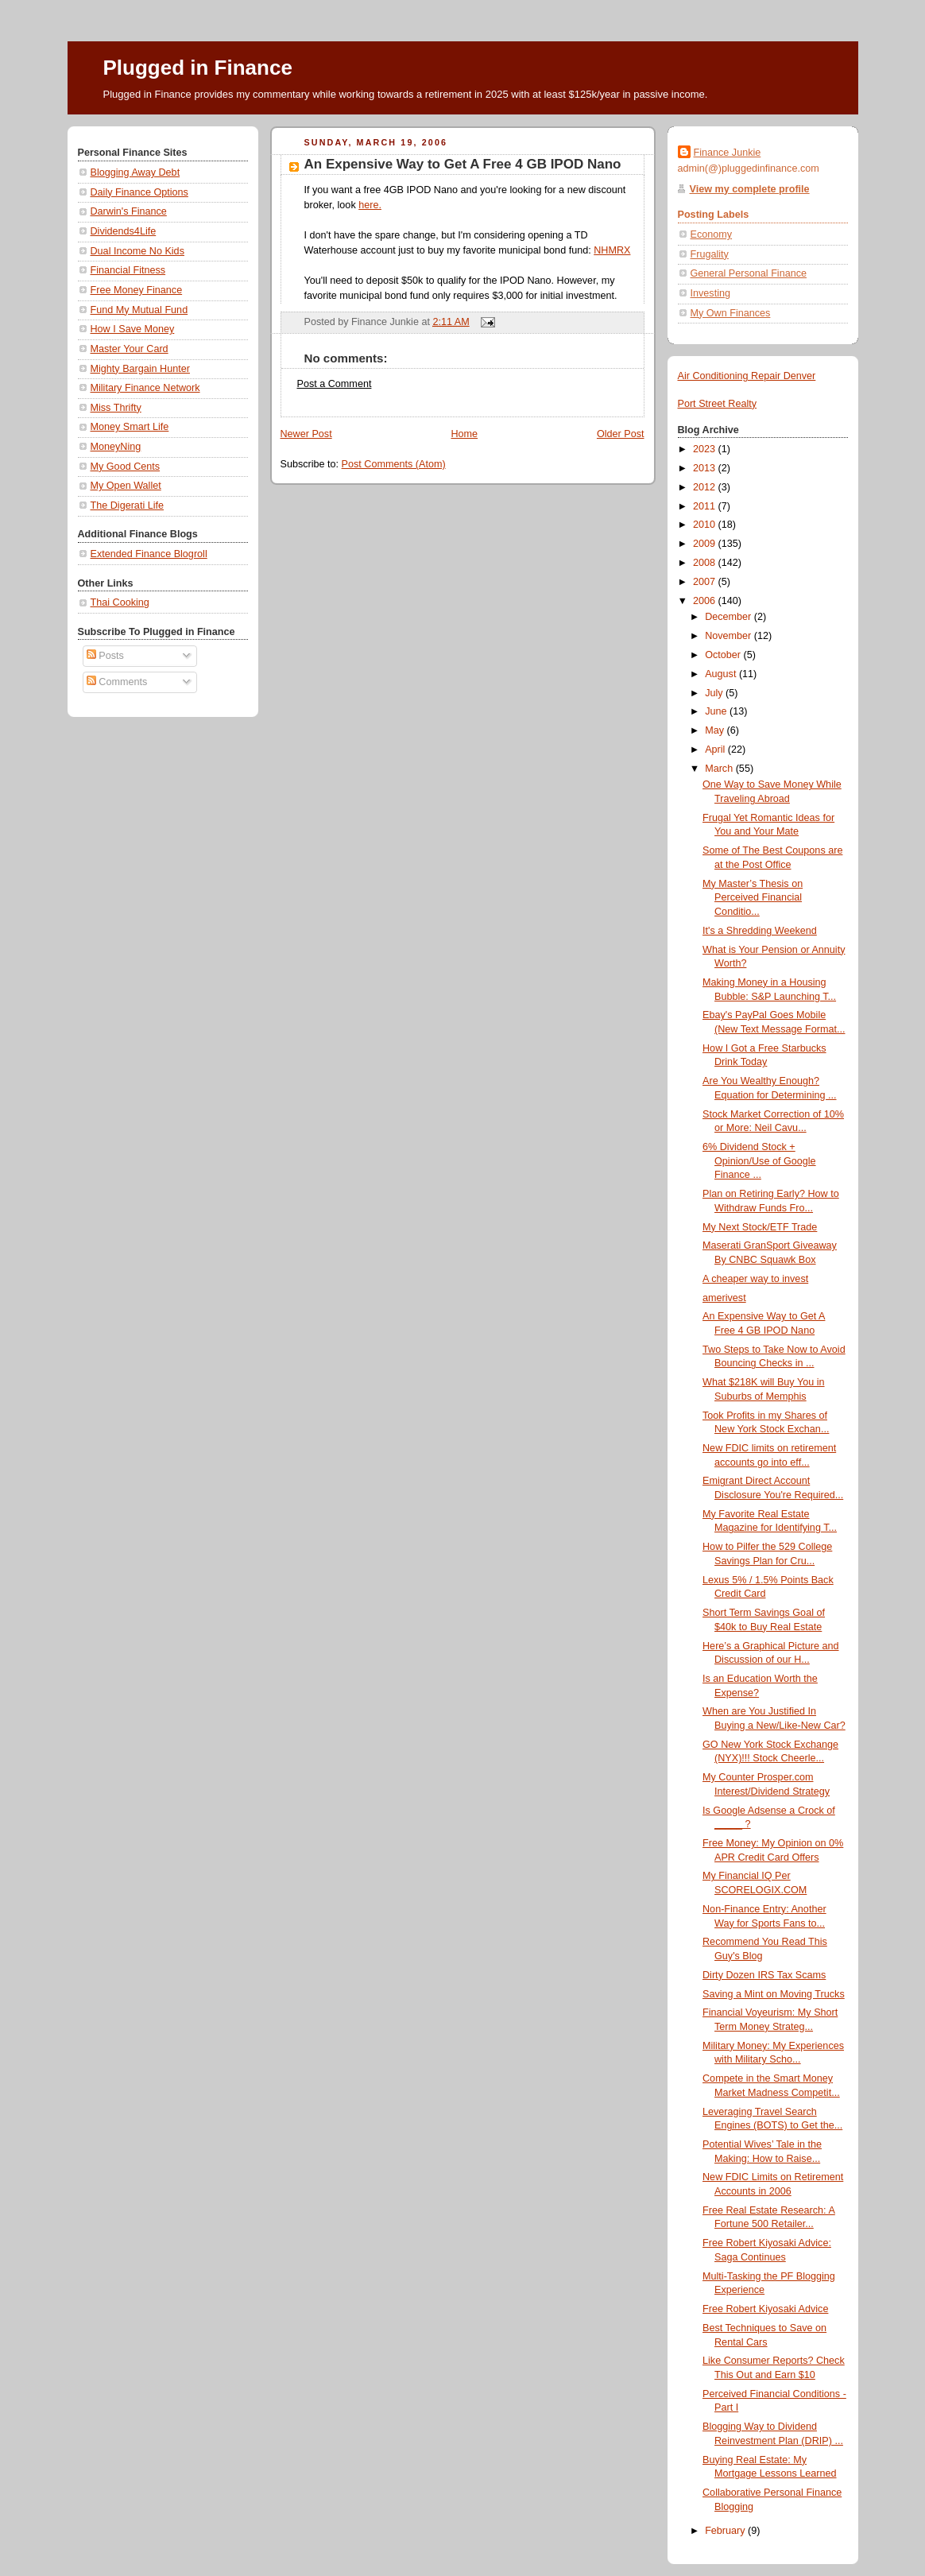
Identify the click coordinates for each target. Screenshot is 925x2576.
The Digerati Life (127, 505)
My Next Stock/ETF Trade (759, 1227)
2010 (705, 524)
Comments (117, 682)
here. (369, 205)
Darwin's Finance (129, 211)
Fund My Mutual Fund (139, 310)
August (722, 674)
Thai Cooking (120, 602)
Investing (710, 293)
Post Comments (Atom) (394, 464)
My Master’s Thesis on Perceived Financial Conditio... (752, 897)
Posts (105, 655)
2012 (705, 487)
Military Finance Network (145, 387)
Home (464, 434)
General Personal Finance (749, 273)
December (729, 616)
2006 (705, 600)
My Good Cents (126, 466)
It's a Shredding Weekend (759, 930)
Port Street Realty (717, 403)
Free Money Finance (137, 290)
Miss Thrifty (116, 407)
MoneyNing (116, 446)
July (715, 693)
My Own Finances (731, 313)
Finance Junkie (727, 152)
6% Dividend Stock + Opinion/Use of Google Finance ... (759, 1160)
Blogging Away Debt (135, 172)
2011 (705, 506)
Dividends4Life (124, 231)
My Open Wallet (126, 485)
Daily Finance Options (139, 192)
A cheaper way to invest (755, 1278)
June (717, 711)
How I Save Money (133, 329)
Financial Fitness (128, 270)
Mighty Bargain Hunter (140, 368)
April (716, 749)
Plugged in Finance (197, 67)
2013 (705, 468)
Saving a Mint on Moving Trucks (773, 1994)
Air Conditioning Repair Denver (747, 376)
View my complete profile (750, 189)
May (715, 730)
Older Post (620, 434)
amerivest (724, 1297)
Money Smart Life (130, 426)
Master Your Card (129, 348)
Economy (712, 234)
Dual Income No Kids (137, 251)
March (720, 768)
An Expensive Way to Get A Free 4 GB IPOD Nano (462, 164)
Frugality (710, 254)
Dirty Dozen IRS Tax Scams (764, 1975)
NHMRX (612, 250)
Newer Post (306, 434)
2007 (705, 581)
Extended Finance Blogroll (149, 554)
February (726, 2530)
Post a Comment (334, 383)
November (729, 635)
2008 (705, 562)
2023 (705, 449)
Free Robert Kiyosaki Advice (765, 2309)
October (724, 654)
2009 (705, 543)
